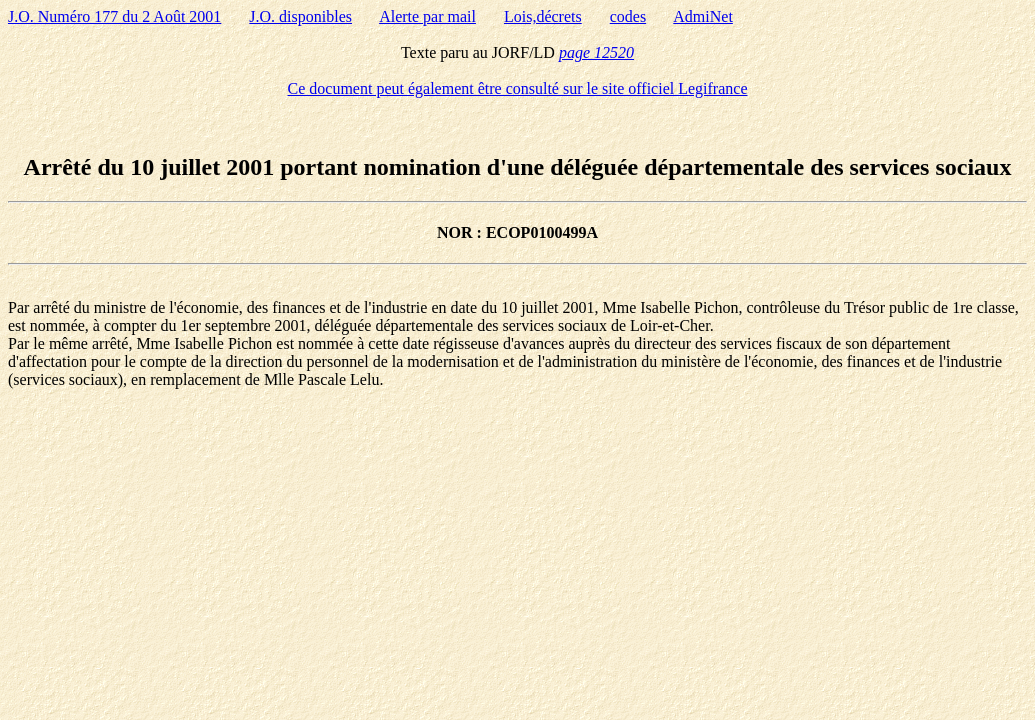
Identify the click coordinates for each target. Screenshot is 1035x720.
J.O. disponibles (300, 16)
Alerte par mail (427, 16)
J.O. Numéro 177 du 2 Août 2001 (114, 16)
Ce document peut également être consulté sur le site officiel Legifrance (518, 88)
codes (628, 16)
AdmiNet (703, 16)
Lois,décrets (543, 16)
